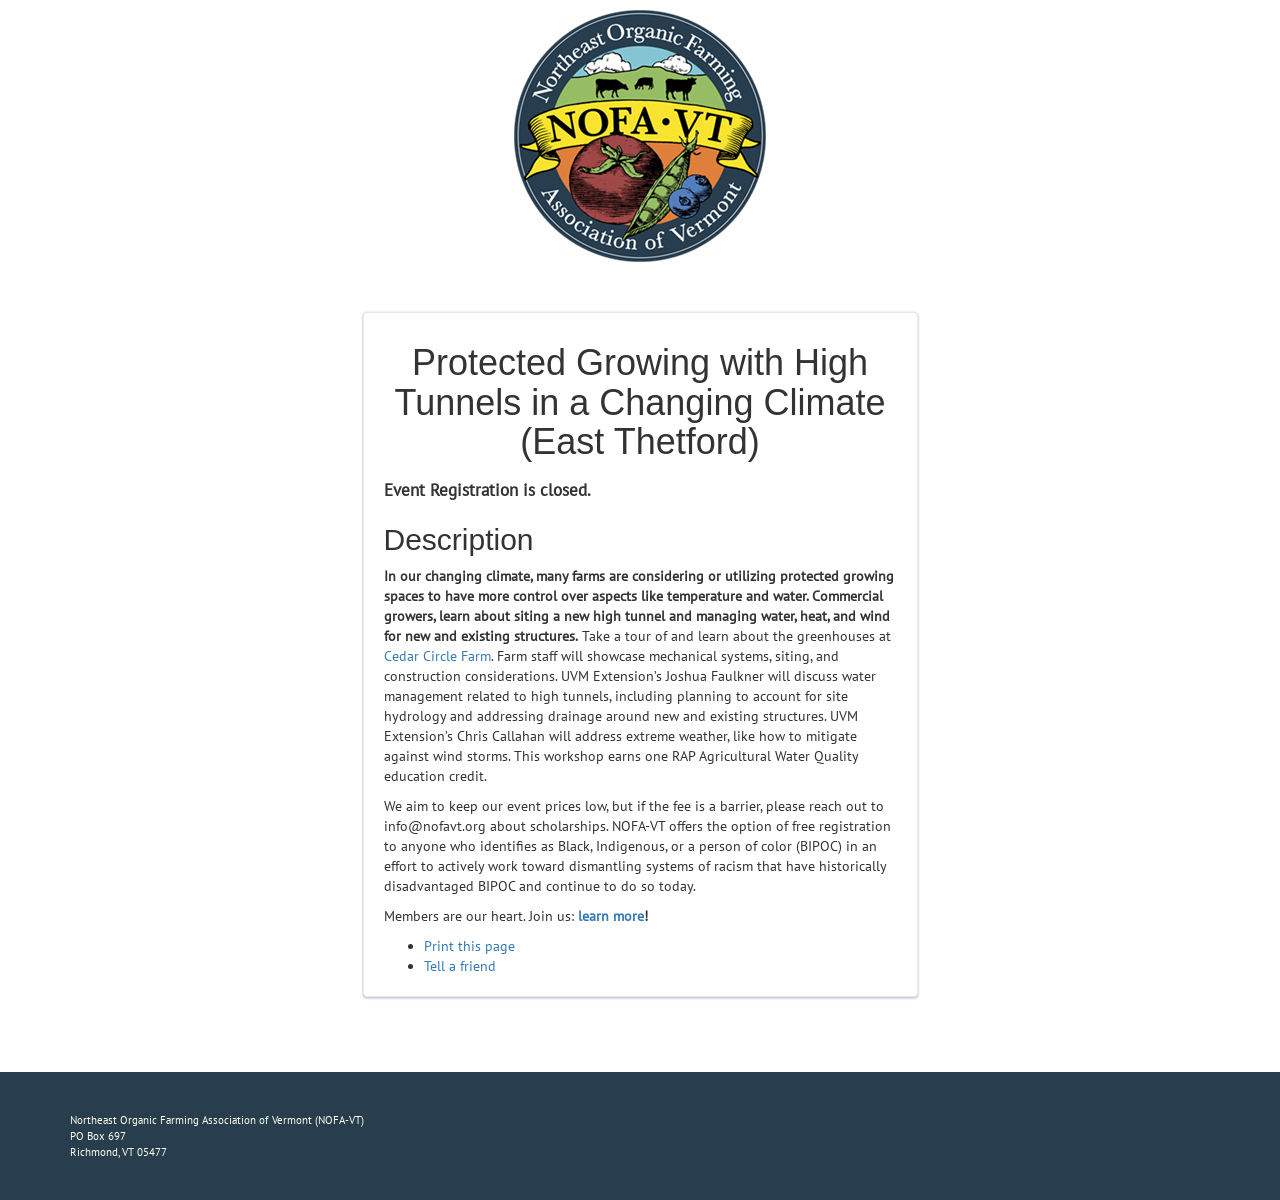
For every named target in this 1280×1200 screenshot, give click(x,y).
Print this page (469, 946)
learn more (611, 916)
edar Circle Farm (441, 656)
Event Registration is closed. (487, 490)
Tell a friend (460, 966)
